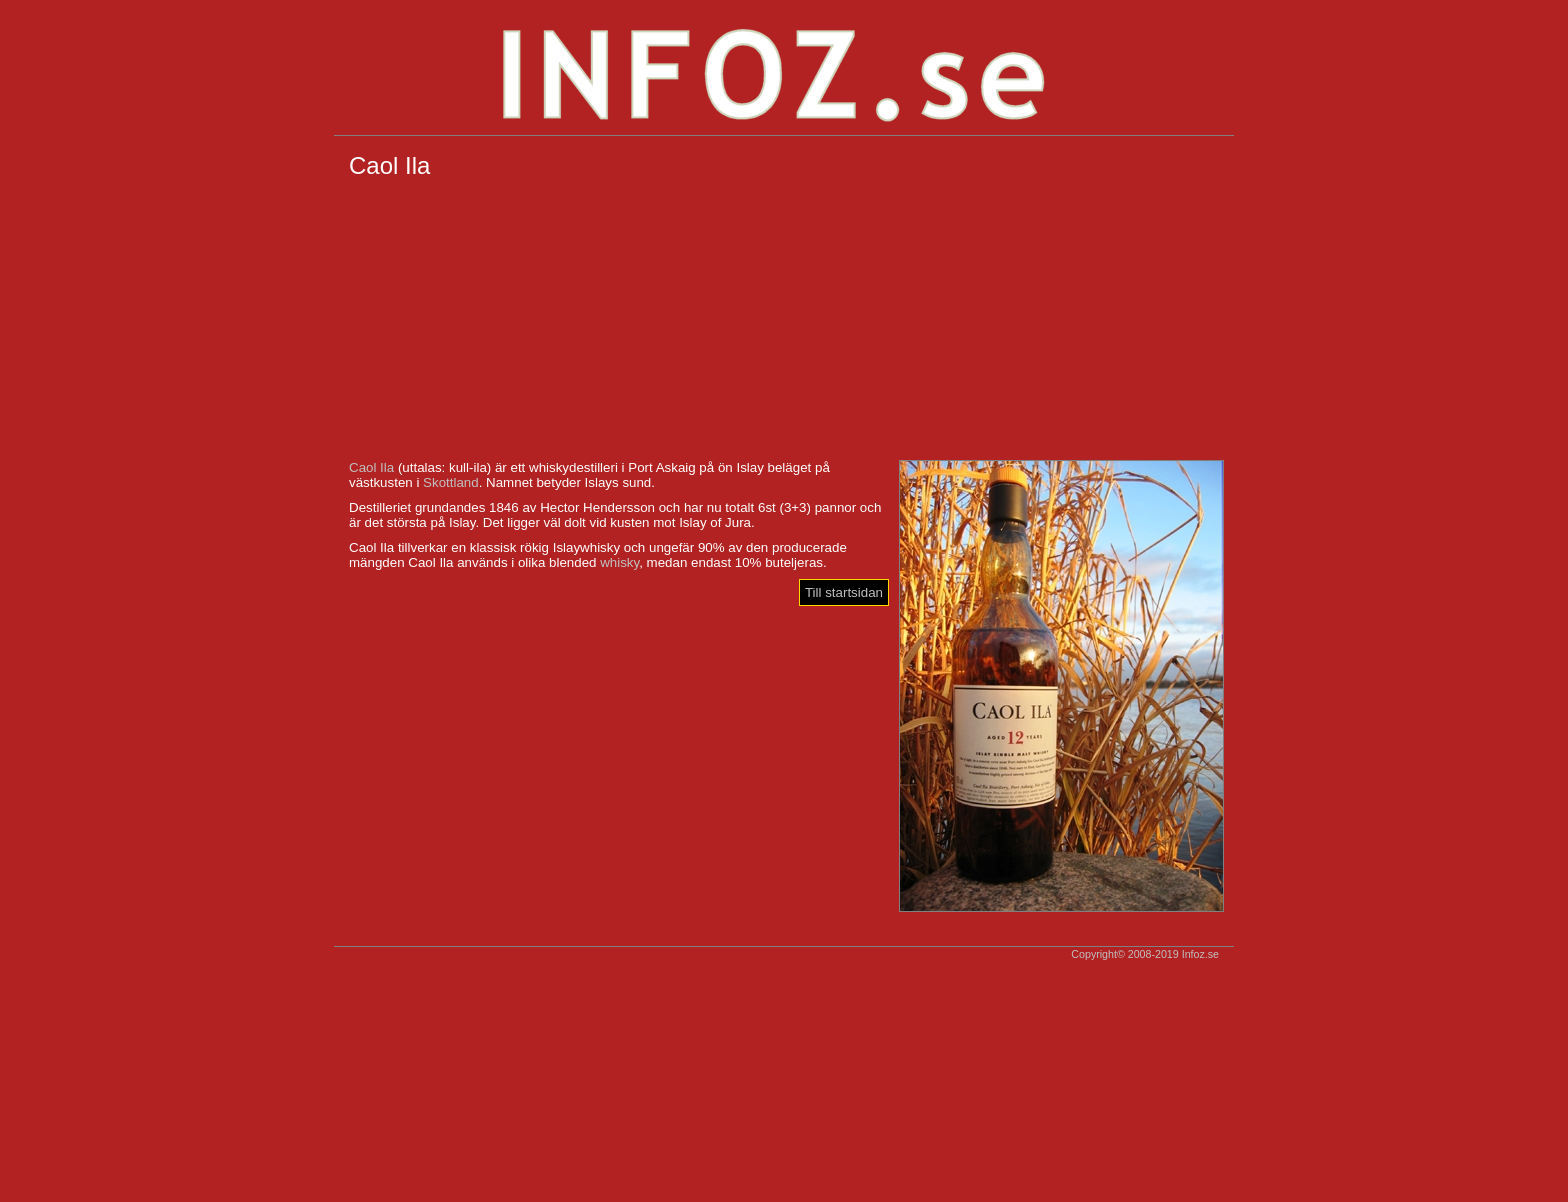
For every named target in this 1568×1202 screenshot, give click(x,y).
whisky (619, 562)
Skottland (451, 482)
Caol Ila (371, 467)
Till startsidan (844, 592)
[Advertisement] (784, 320)
